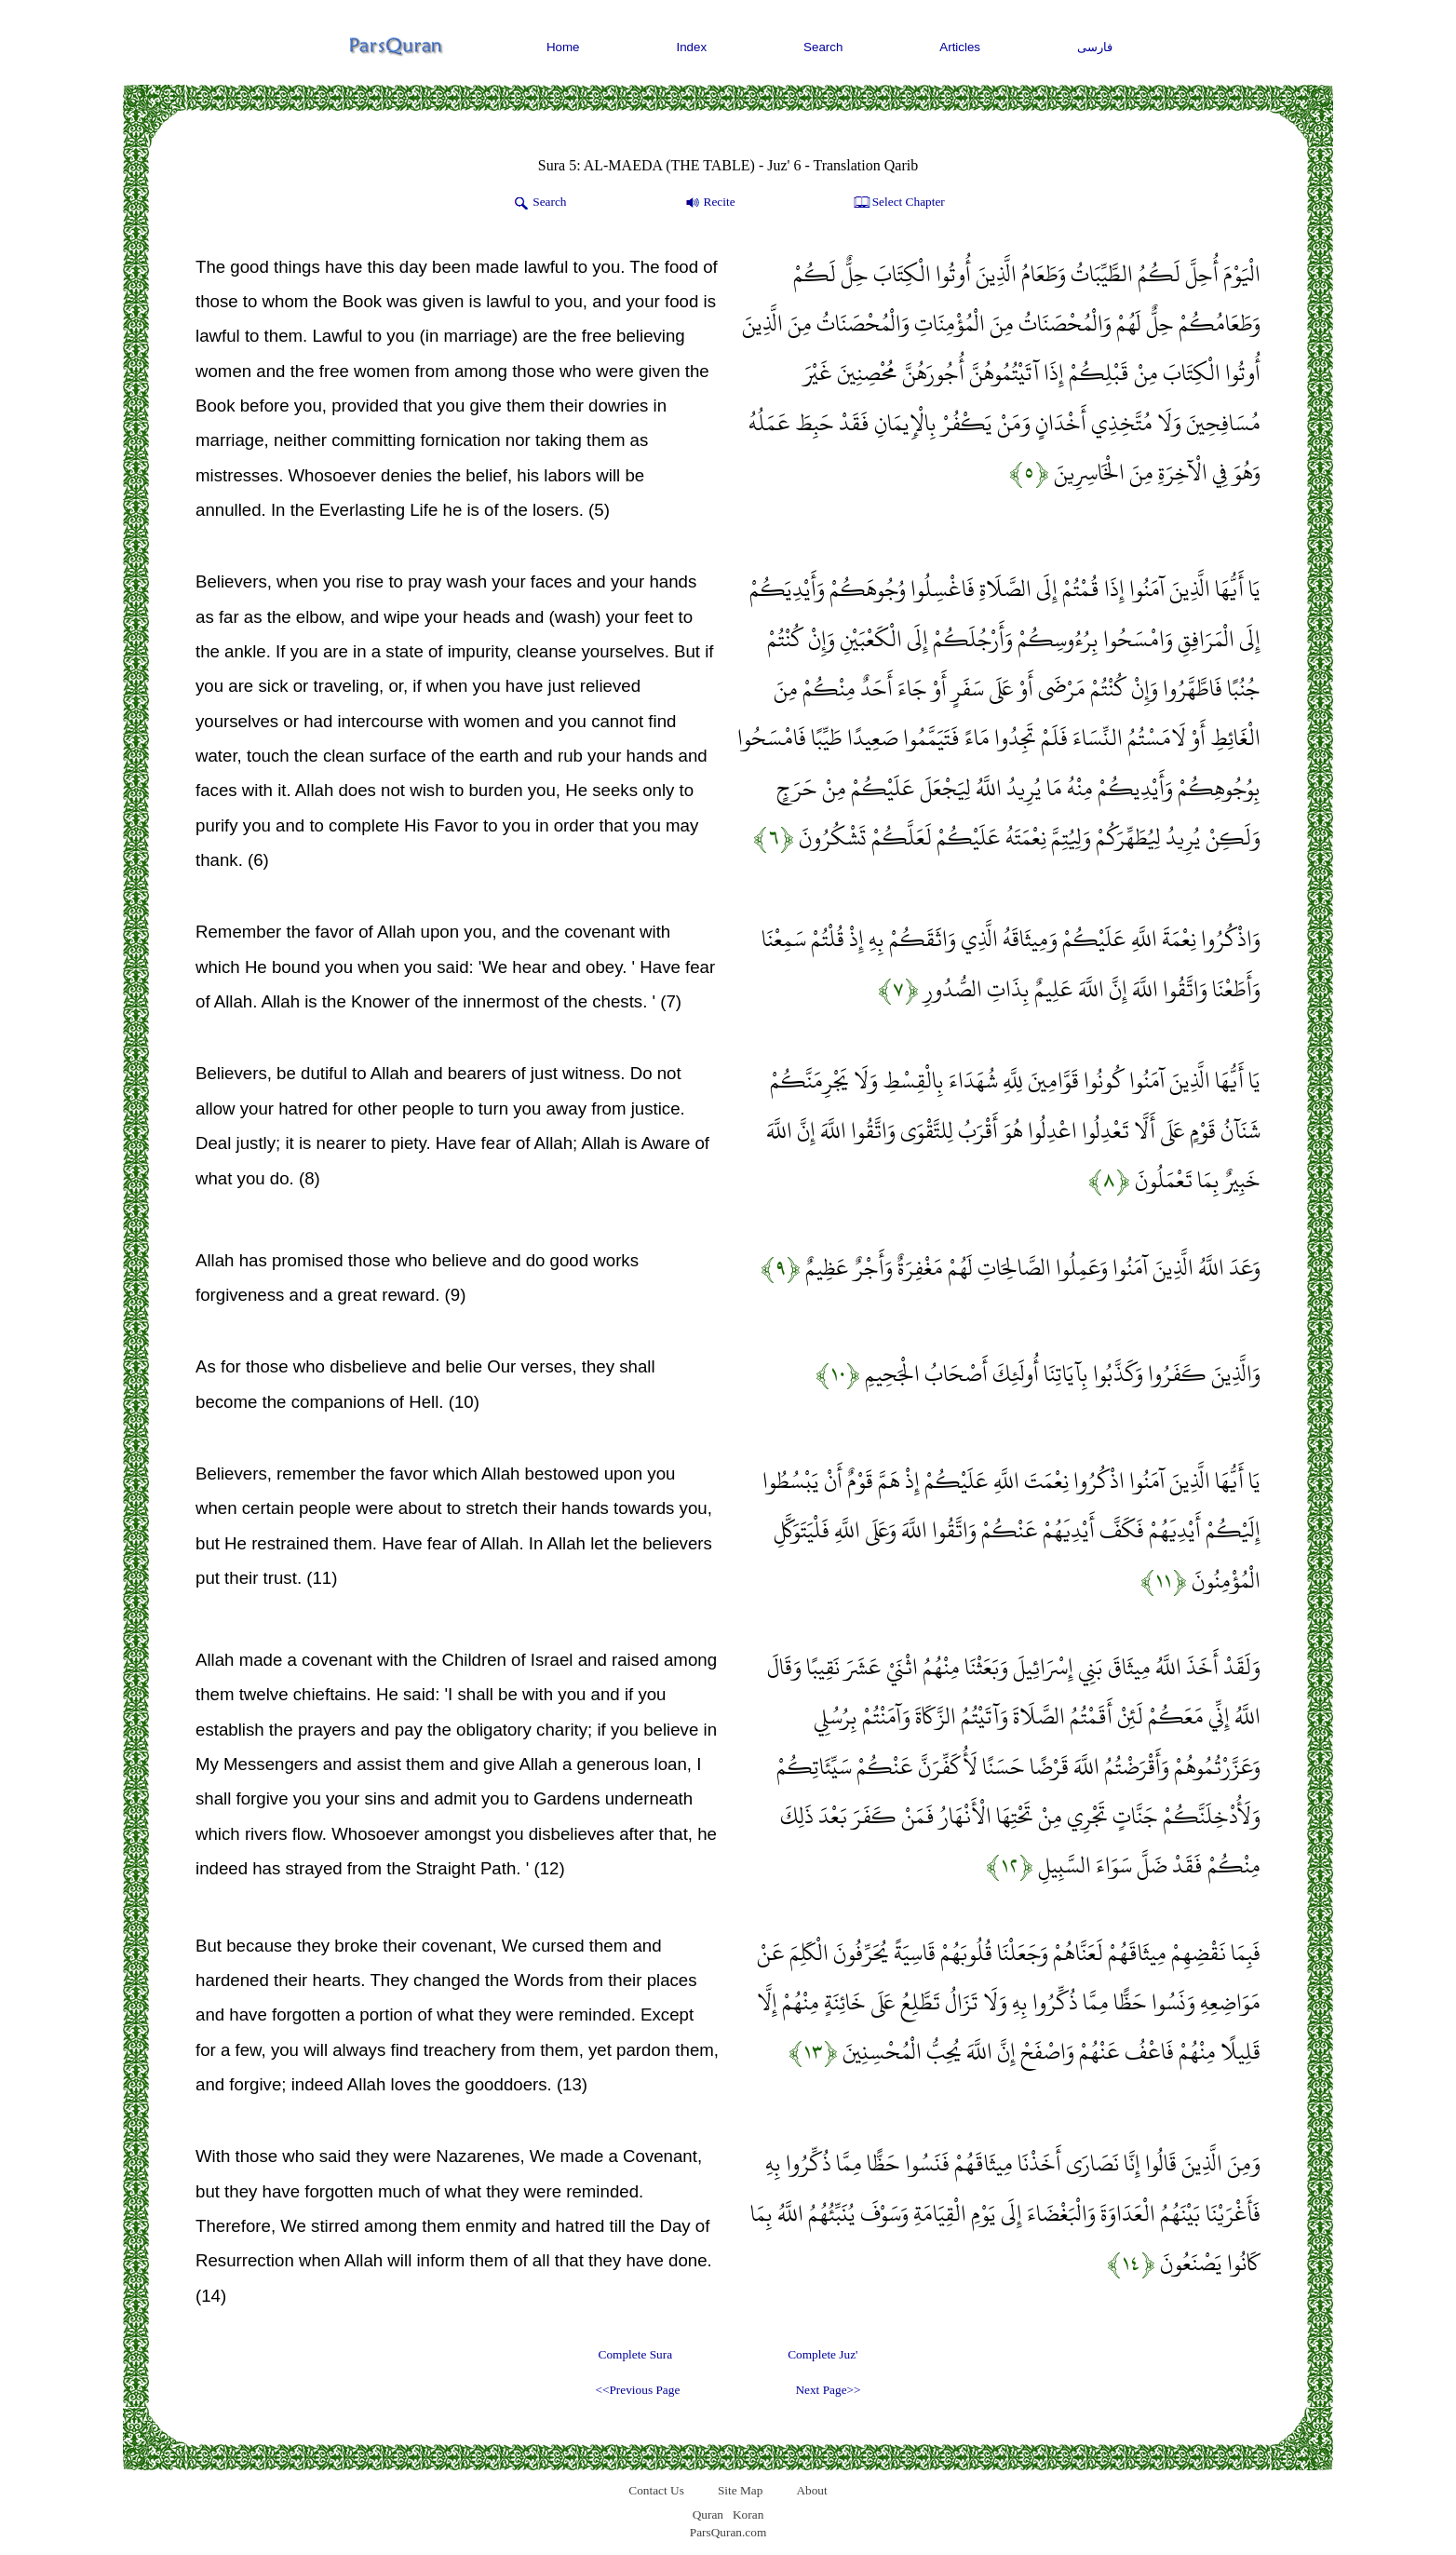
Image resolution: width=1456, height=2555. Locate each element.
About (811, 2490)
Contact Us (656, 2490)
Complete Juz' (822, 2354)
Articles (959, 47)
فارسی (1094, 47)
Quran (708, 2514)
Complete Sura (636, 2354)
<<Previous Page (637, 2390)
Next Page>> (827, 2390)
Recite (708, 203)
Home (563, 47)
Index (692, 47)
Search (823, 47)
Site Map (740, 2490)
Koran (748, 2514)
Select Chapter (898, 203)
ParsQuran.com (728, 2532)
